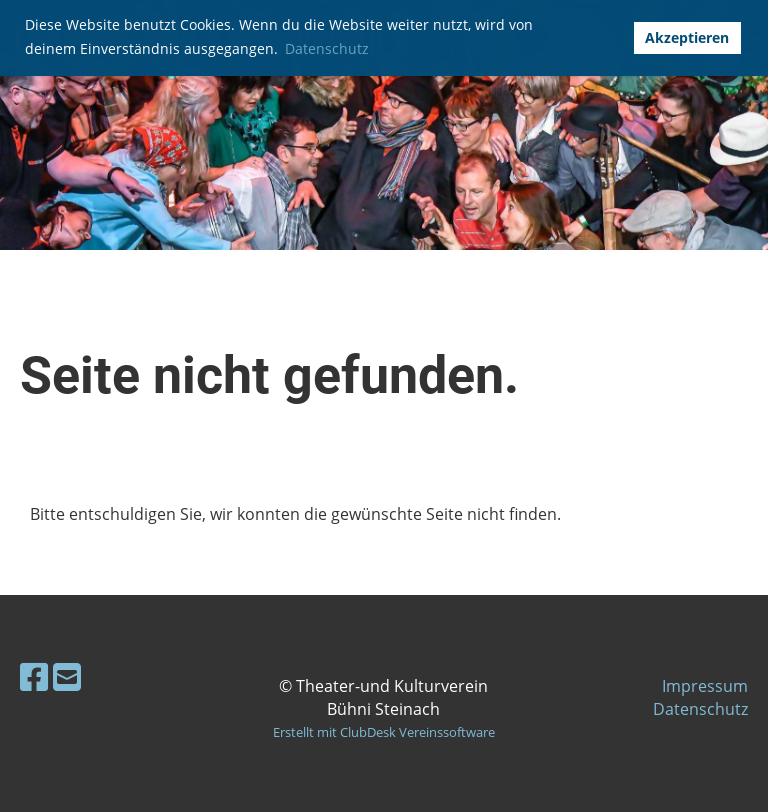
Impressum (705, 686)
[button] (611, 38)
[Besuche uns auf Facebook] (34, 676)
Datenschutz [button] (327, 48)
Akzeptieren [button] (687, 37)
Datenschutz (700, 709)
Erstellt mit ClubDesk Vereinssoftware (384, 732)
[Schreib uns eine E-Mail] (67, 676)
